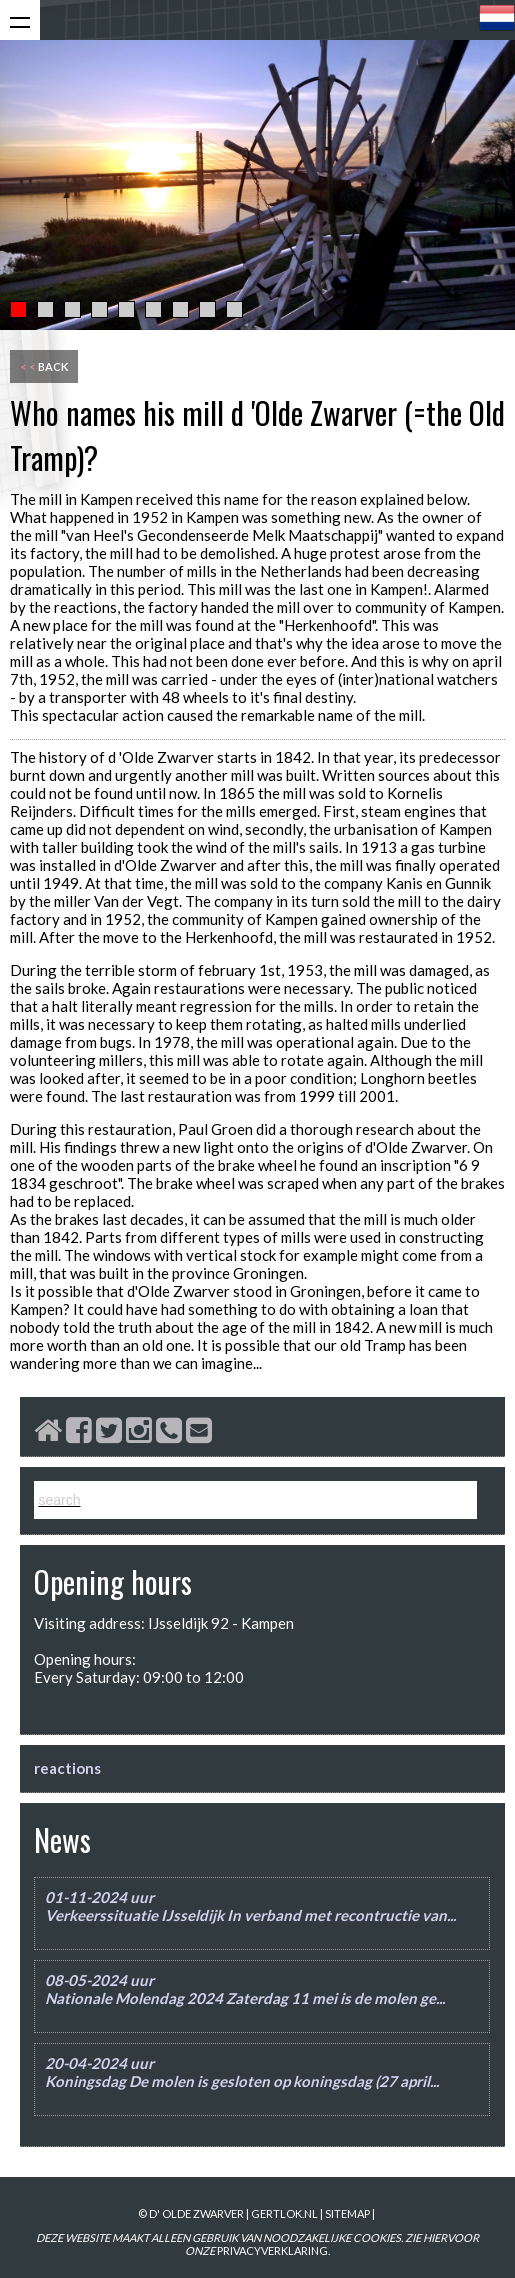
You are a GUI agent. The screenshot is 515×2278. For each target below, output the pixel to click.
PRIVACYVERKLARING (272, 2250)
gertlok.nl (284, 2213)
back (44, 366)
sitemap (347, 2213)
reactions (67, 1768)
